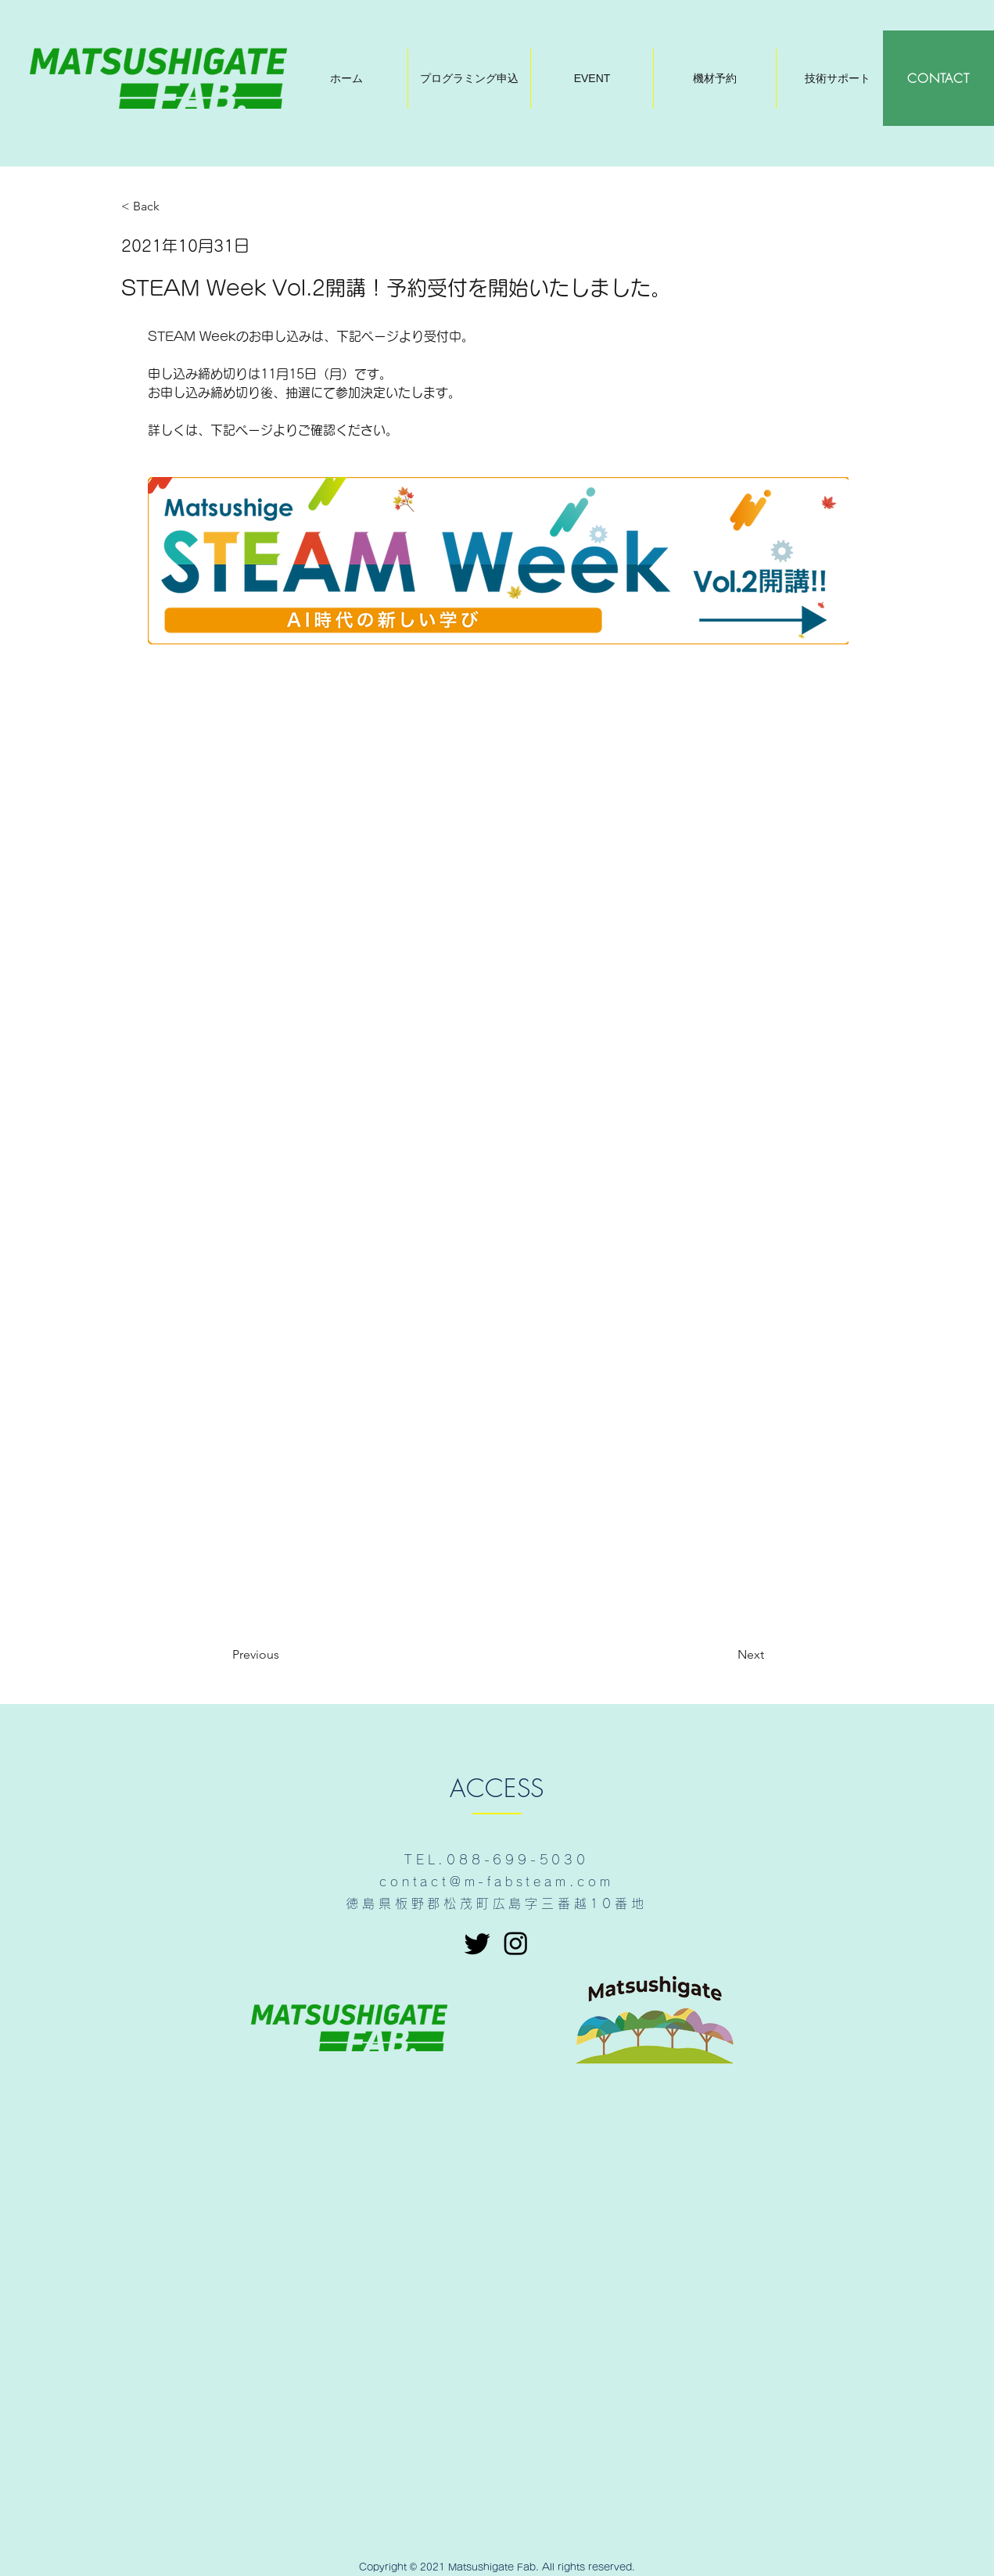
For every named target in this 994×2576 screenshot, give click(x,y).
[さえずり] (477, 1943)
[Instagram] (516, 1943)
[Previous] (284, 1654)
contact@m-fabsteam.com (496, 1881)
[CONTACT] (938, 78)
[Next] (725, 1654)
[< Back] (172, 207)
